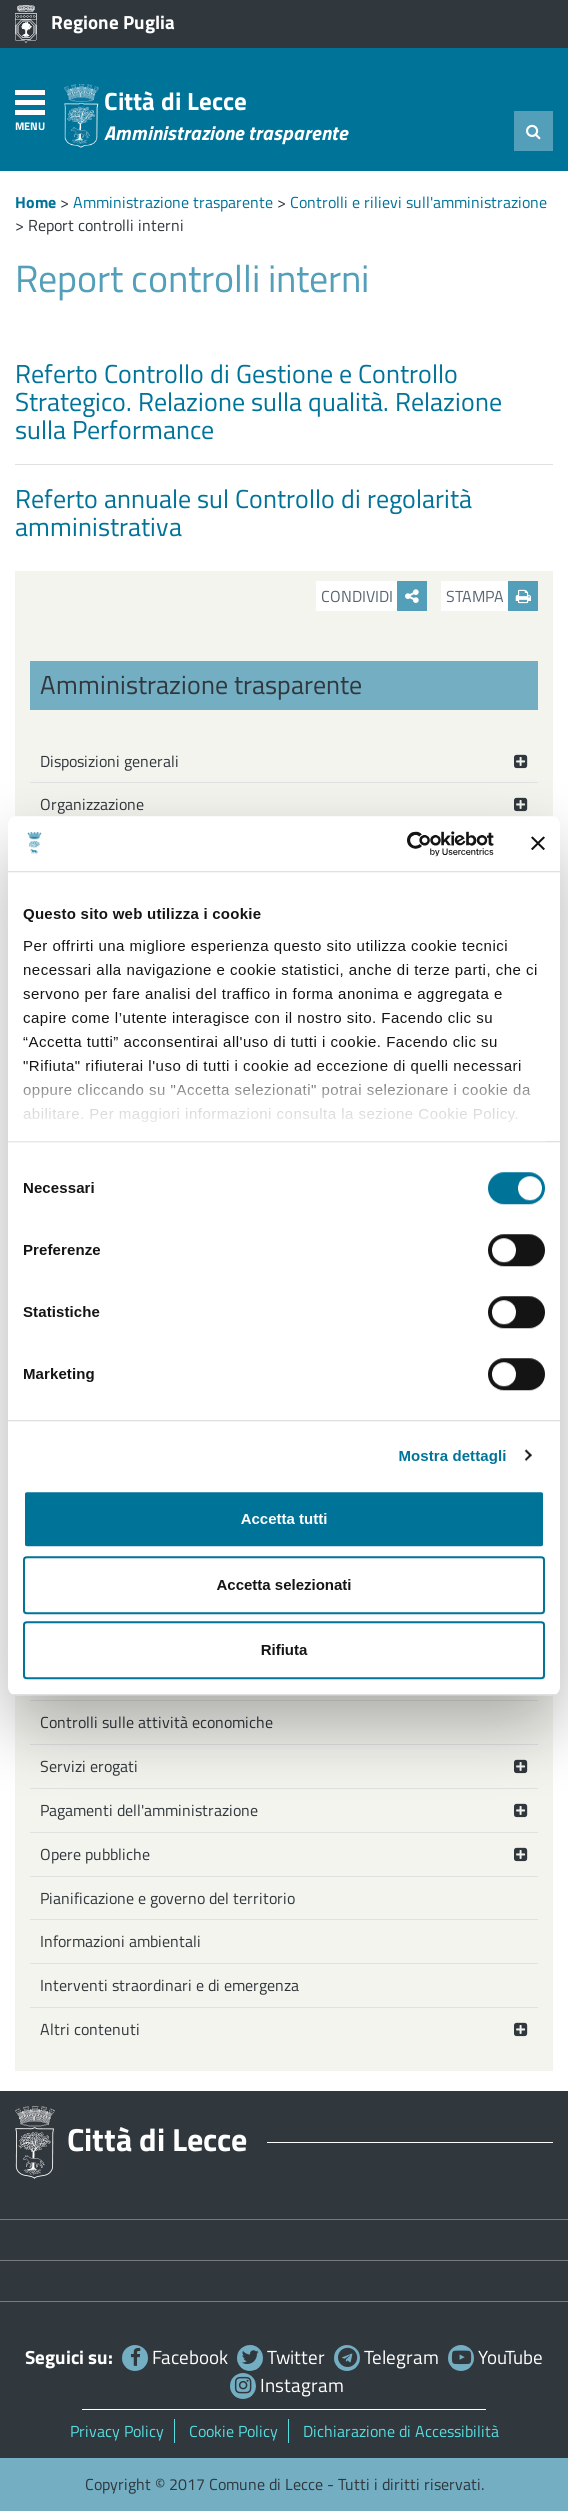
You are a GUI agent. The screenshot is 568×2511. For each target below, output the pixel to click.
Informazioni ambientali (120, 1941)
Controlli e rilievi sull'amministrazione (418, 202)
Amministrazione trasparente (173, 202)
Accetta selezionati (283, 1584)
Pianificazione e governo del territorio (167, 1898)
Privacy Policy (117, 2431)
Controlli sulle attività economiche (156, 1722)
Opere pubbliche (95, 1854)
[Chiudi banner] (538, 844)
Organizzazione (92, 804)
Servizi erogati (89, 1766)
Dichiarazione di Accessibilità (401, 2431)
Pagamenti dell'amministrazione (149, 1810)
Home (35, 202)
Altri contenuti (90, 2029)
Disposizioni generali (109, 761)
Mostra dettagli (452, 1455)
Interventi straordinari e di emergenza (169, 1985)
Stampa (492, 596)
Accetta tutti (284, 1518)
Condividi (374, 596)
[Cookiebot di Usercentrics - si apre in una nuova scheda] (406, 844)
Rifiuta (284, 1649)
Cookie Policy (233, 2431)
